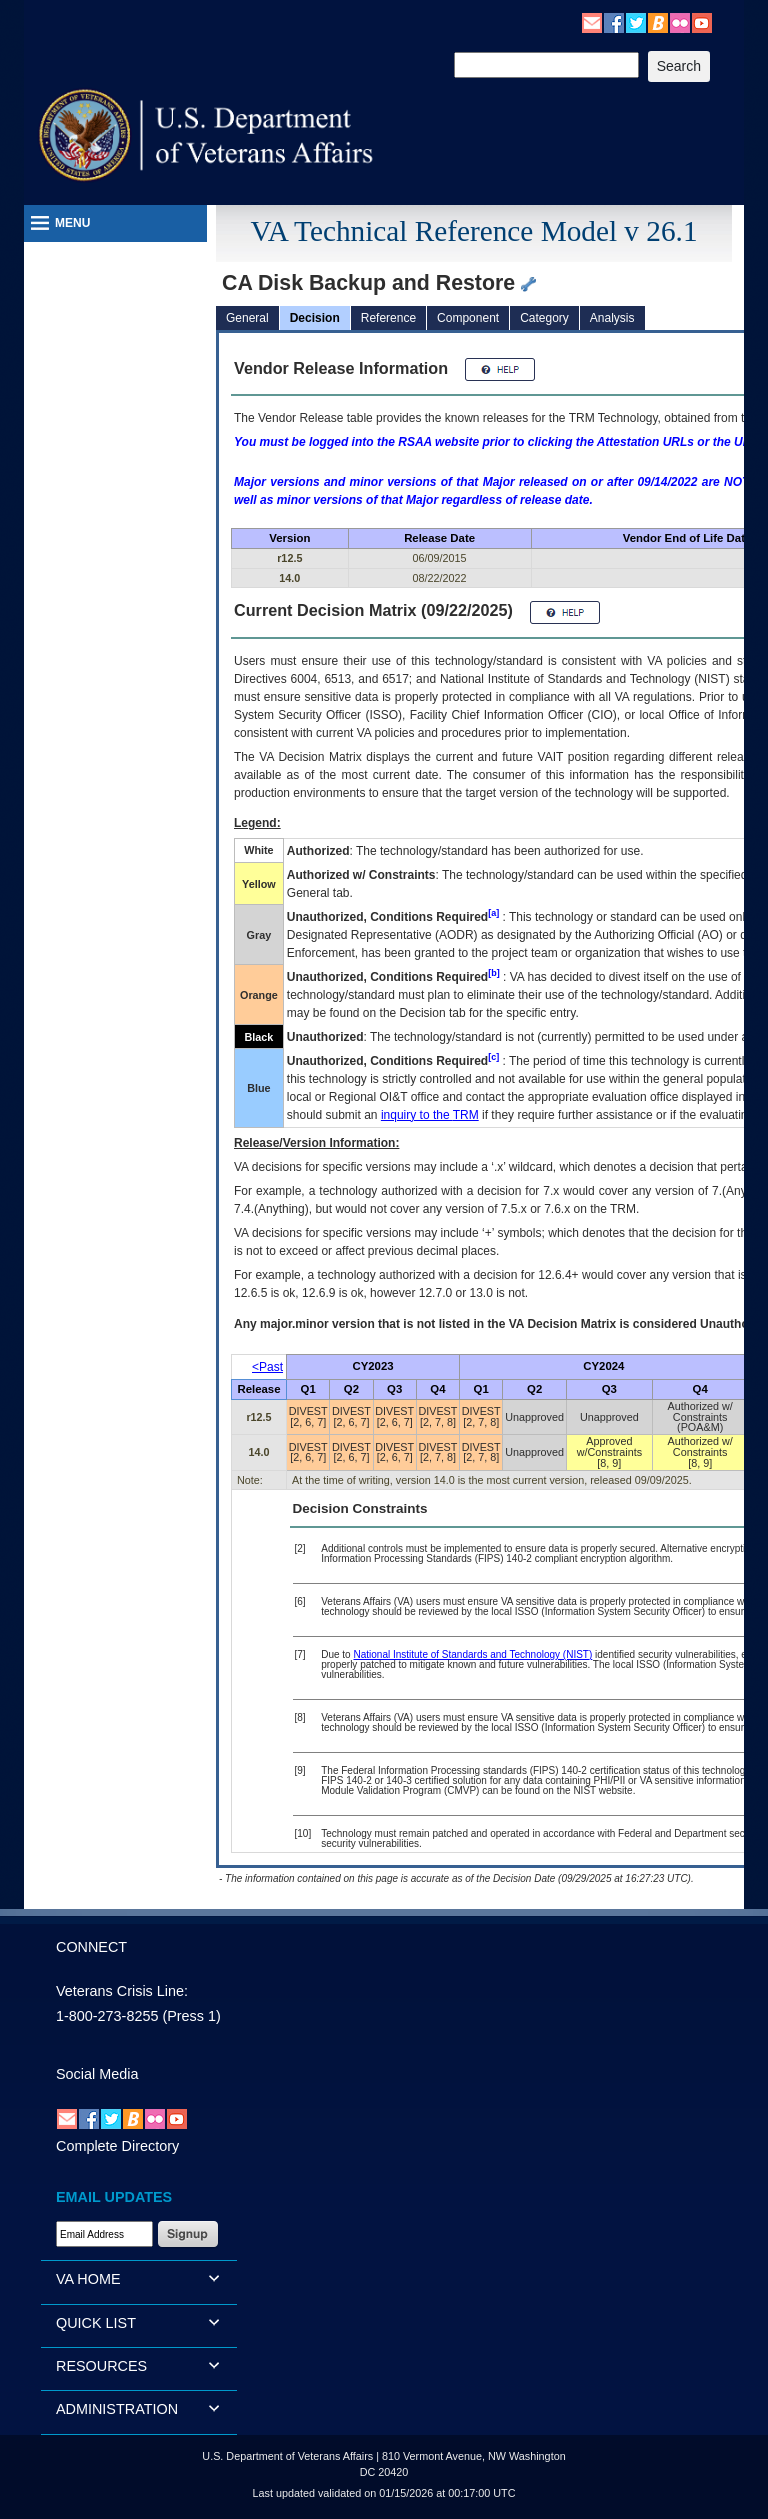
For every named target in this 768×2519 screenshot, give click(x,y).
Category (544, 318)
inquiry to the (430, 1115)
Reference (388, 318)
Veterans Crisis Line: (122, 1991)
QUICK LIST (96, 2323)
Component (468, 318)
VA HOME (88, 2279)
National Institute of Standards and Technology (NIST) (472, 1654)
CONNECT (91, 1947)
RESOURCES (101, 2366)
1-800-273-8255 (107, 2016)
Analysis (612, 318)
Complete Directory (117, 2146)
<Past (267, 1367)
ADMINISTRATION (117, 2409)
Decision (315, 318)
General (247, 318)
